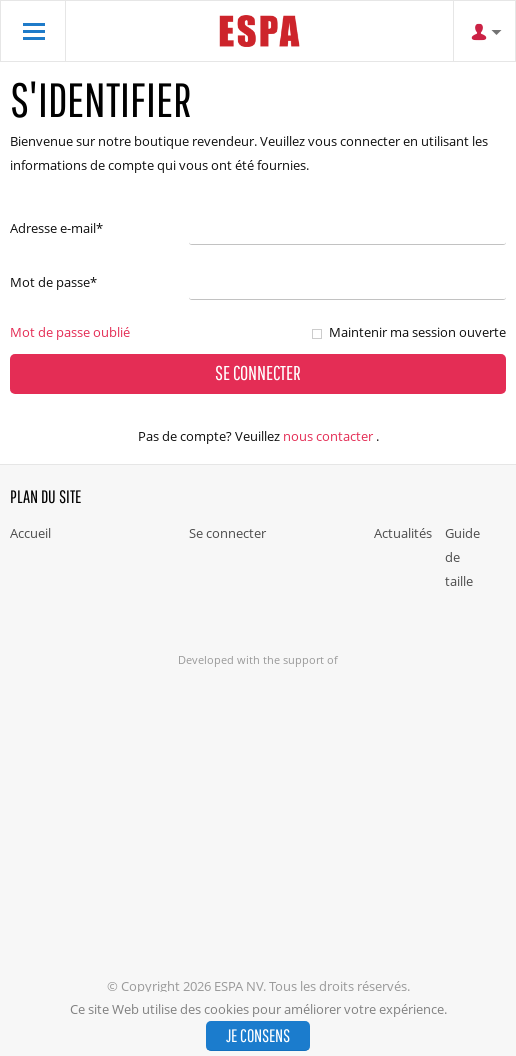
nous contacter (328, 436)
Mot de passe (53, 282)
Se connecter (227, 533)
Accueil (30, 533)
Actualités (403, 533)
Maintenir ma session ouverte (417, 332)
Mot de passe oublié (70, 332)
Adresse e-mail (56, 228)
